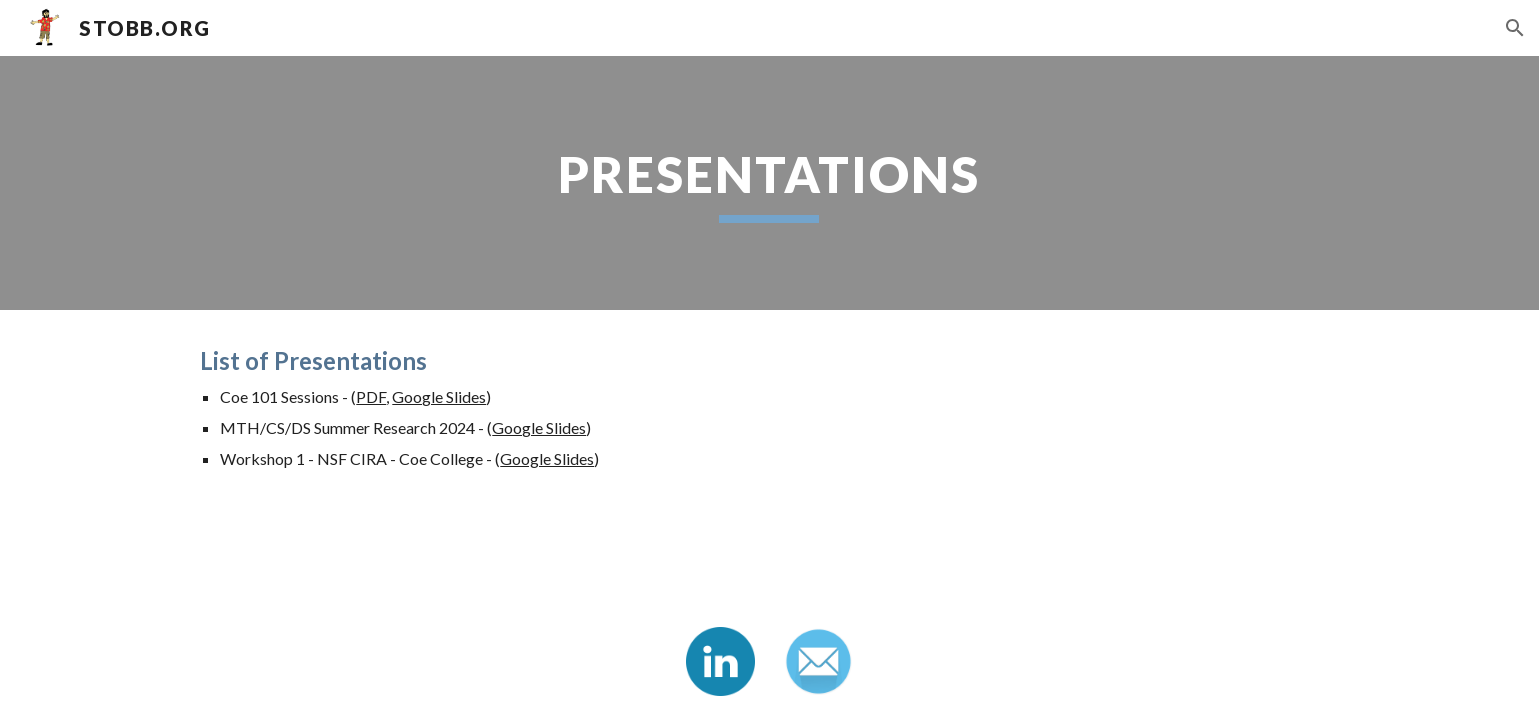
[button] (1515, 28)
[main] (770, 183)
